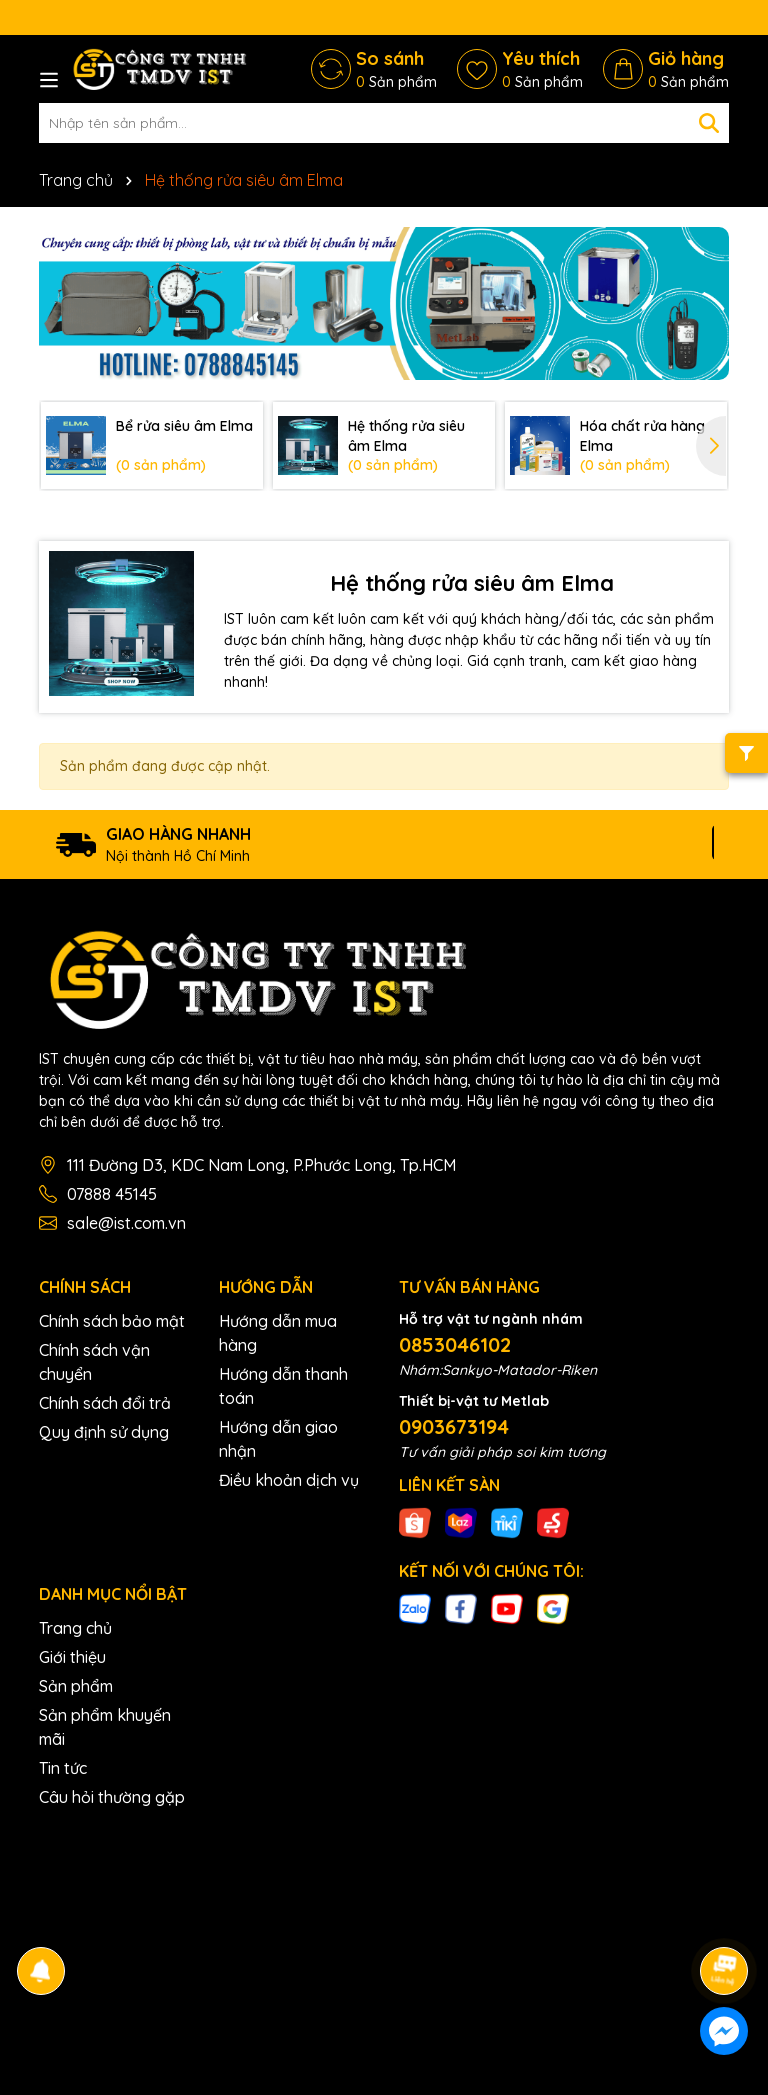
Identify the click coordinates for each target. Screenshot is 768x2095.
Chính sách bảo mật (112, 1321)
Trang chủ (75, 1628)
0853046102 (455, 1344)
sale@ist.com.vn (126, 1223)
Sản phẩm (76, 1686)
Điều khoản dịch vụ (289, 1480)
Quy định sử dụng (104, 1432)
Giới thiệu (72, 1657)
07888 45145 (112, 1194)
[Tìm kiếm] (709, 123)
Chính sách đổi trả (105, 1403)
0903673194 (454, 1426)
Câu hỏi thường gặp (112, 1797)
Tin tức (63, 1768)
